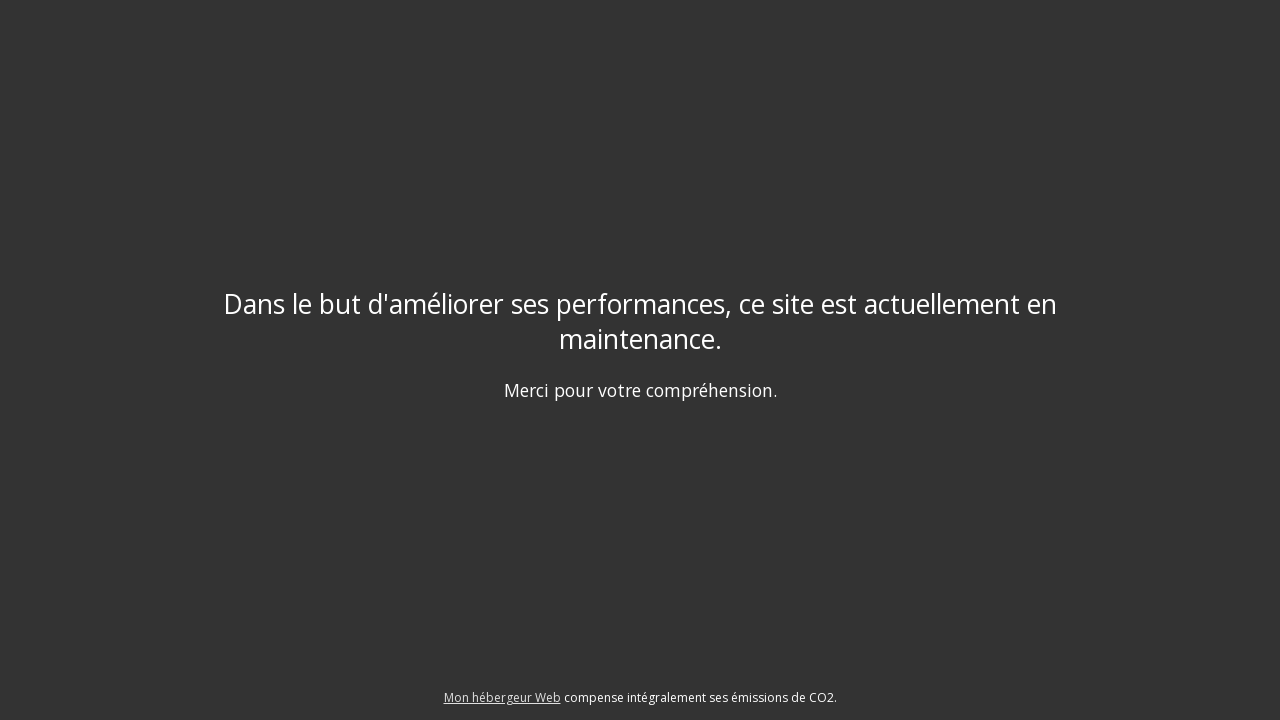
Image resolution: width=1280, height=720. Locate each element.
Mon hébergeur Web (502, 697)
